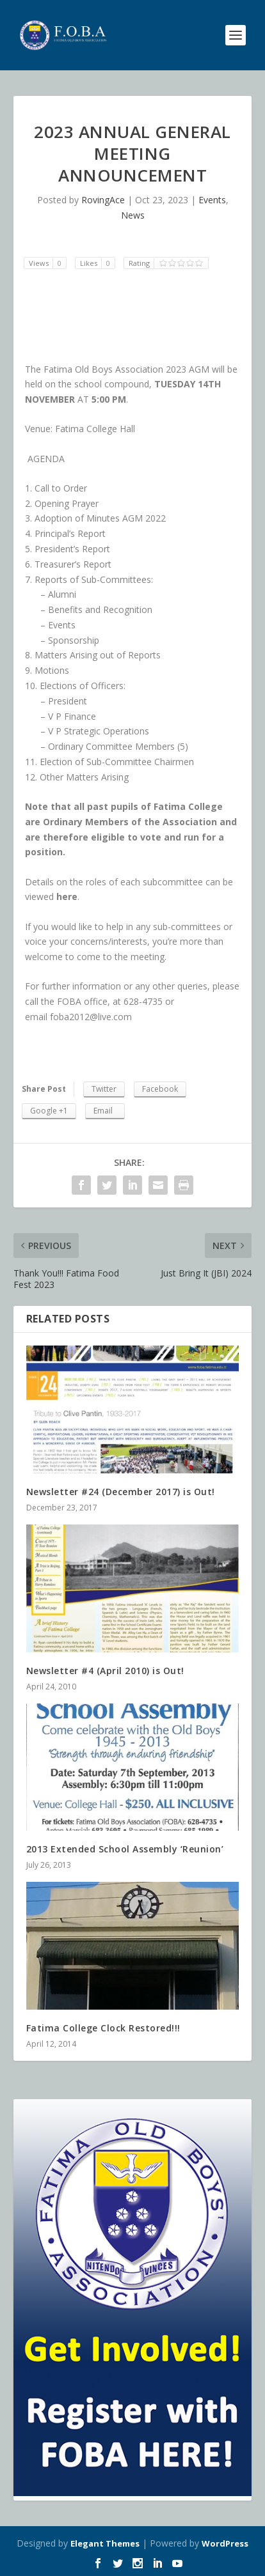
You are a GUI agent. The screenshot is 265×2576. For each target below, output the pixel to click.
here (66, 896)
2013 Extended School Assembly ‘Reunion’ (125, 1849)
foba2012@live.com (91, 1017)
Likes (97, 263)
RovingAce (103, 200)
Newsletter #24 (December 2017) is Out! (120, 1492)
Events (212, 200)
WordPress (225, 2543)
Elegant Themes (105, 2543)
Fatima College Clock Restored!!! (103, 2028)
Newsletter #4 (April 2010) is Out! (105, 1670)
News (133, 215)
